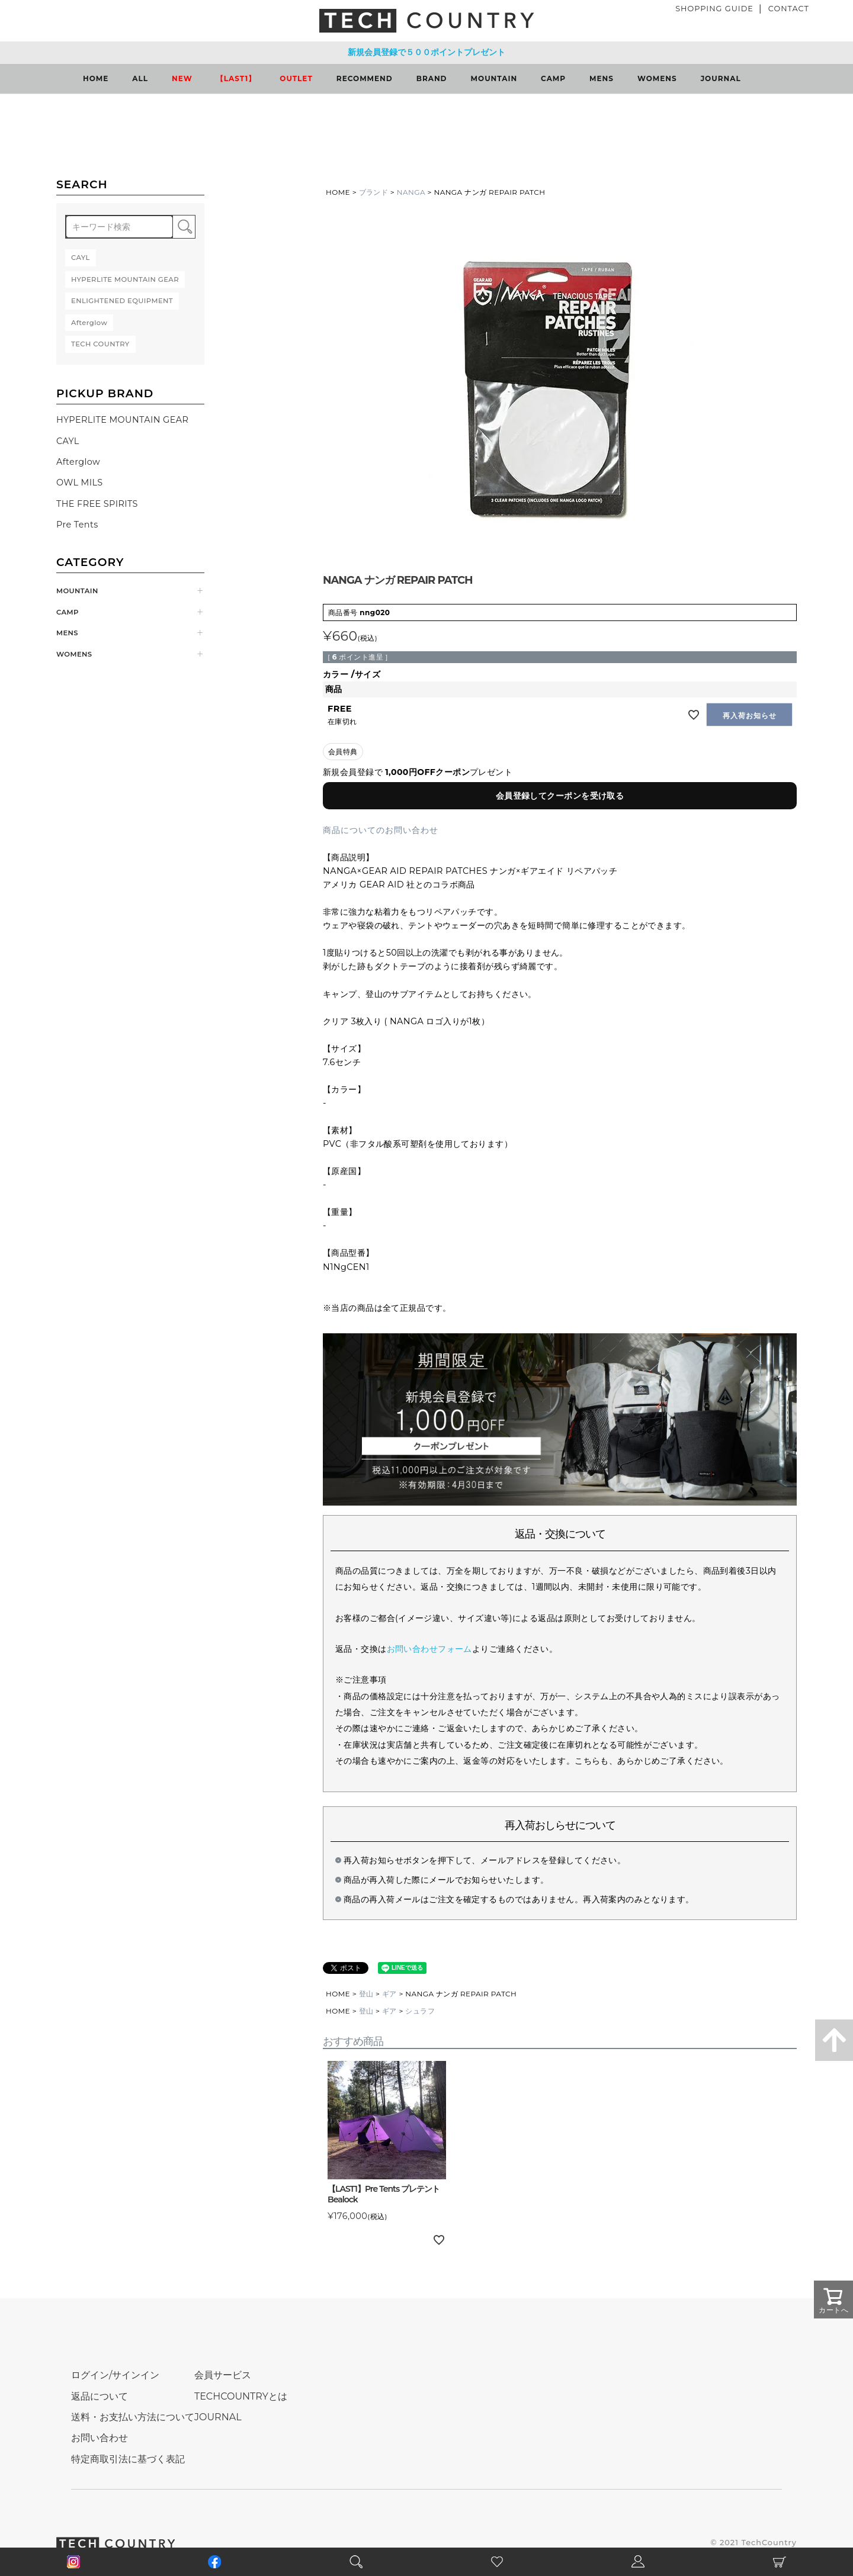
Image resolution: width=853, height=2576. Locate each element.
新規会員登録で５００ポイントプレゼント (426, 52)
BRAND (431, 78)
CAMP (553, 78)
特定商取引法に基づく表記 (128, 2459)
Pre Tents (77, 524)
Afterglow (78, 461)
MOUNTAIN (494, 78)
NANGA (411, 192)
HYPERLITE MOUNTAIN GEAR (122, 419)
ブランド (374, 192)
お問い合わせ (99, 2437)
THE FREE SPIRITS (97, 504)
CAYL (67, 441)
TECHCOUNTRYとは (240, 2396)
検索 (184, 227)
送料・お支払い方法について (132, 2417)
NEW (182, 78)
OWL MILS (79, 482)
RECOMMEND (364, 78)
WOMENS (657, 78)
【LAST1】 (236, 78)
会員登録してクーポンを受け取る (560, 795)
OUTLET (296, 78)
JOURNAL (721, 78)
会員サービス (222, 2375)
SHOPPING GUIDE (714, 8)
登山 (366, 1993)
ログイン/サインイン (115, 2375)
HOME (95, 78)
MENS (601, 78)
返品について (99, 2396)
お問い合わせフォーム (429, 1649)
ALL (140, 78)
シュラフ (420, 2010)
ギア (389, 1993)
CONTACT (788, 8)
